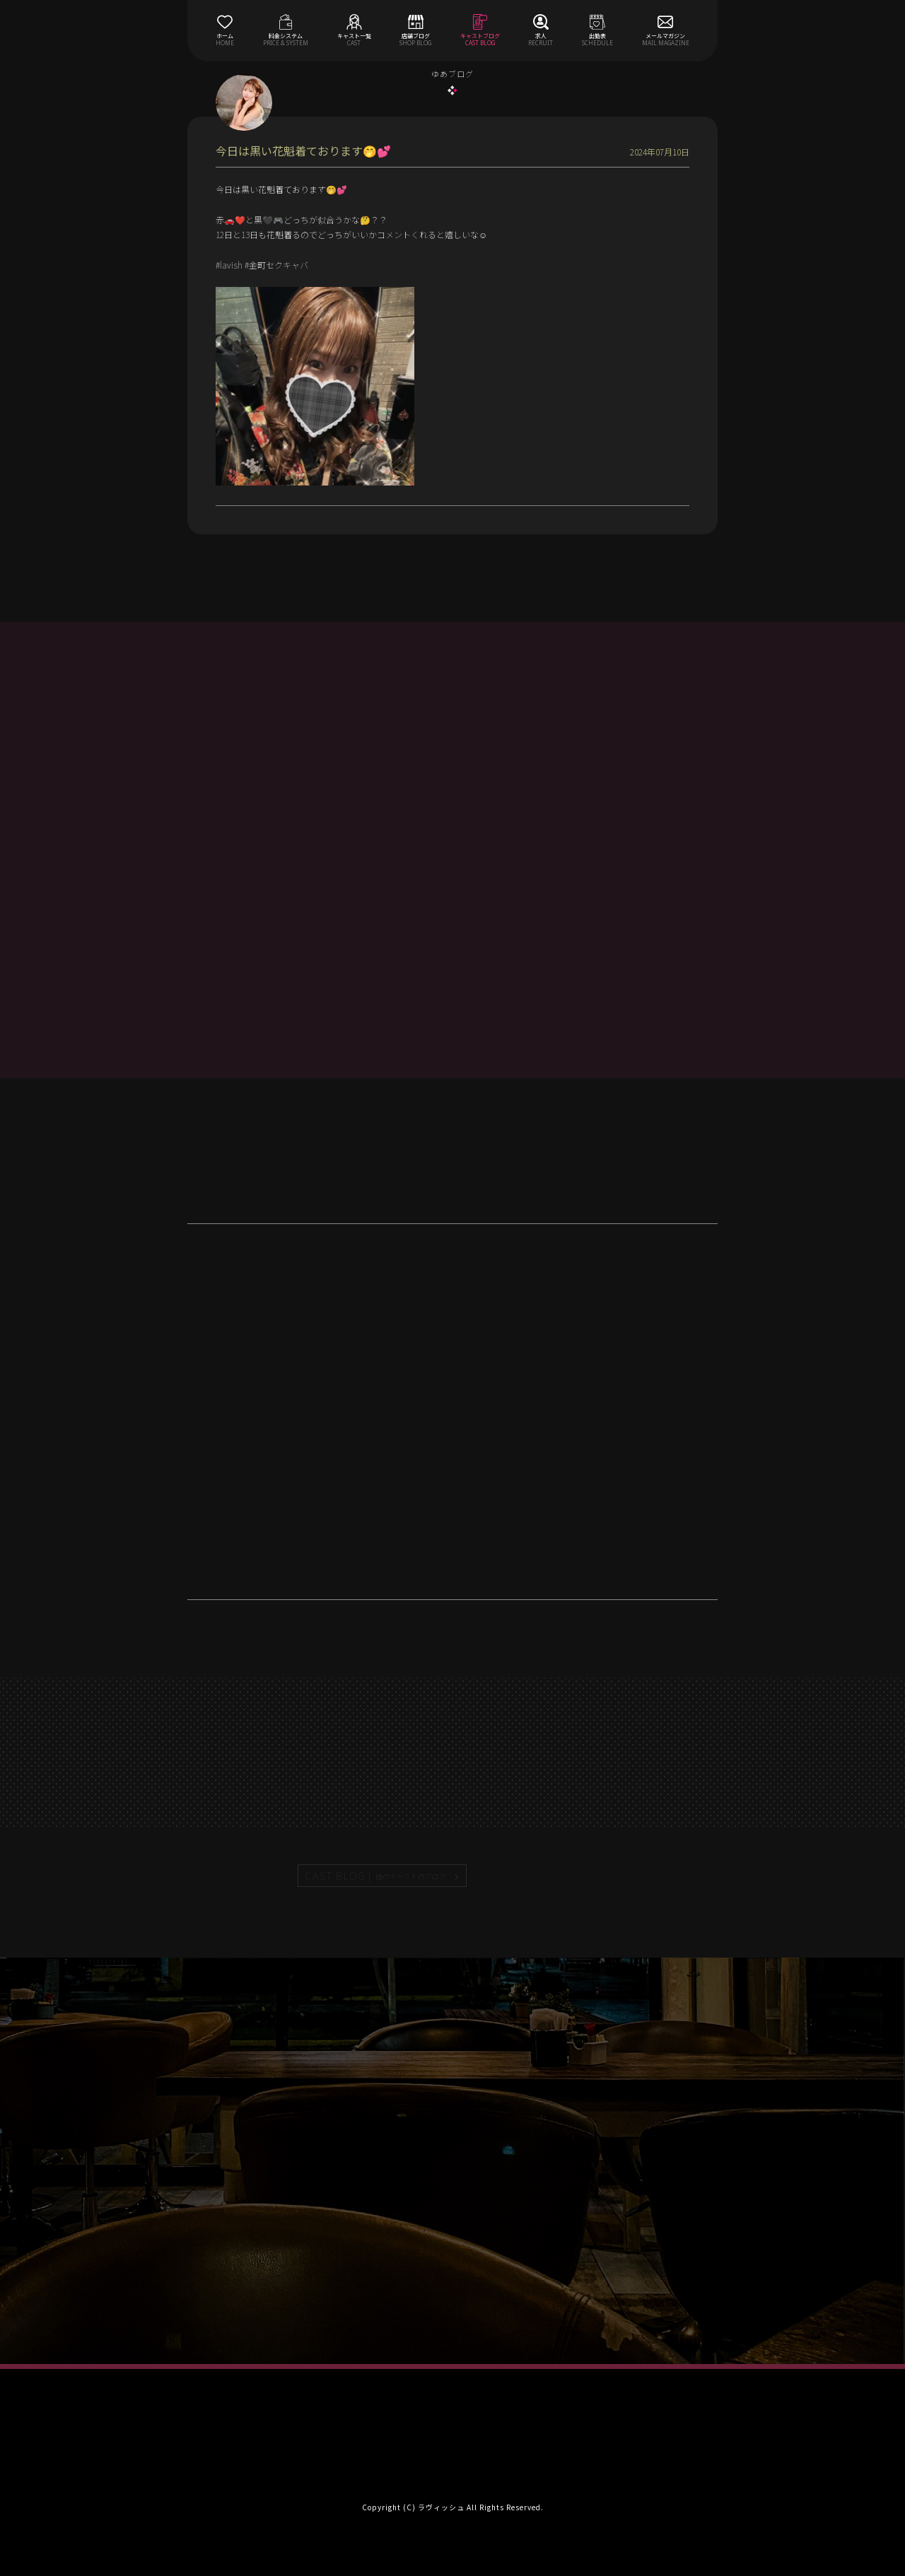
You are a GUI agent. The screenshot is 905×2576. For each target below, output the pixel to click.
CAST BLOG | (376, 1875)
